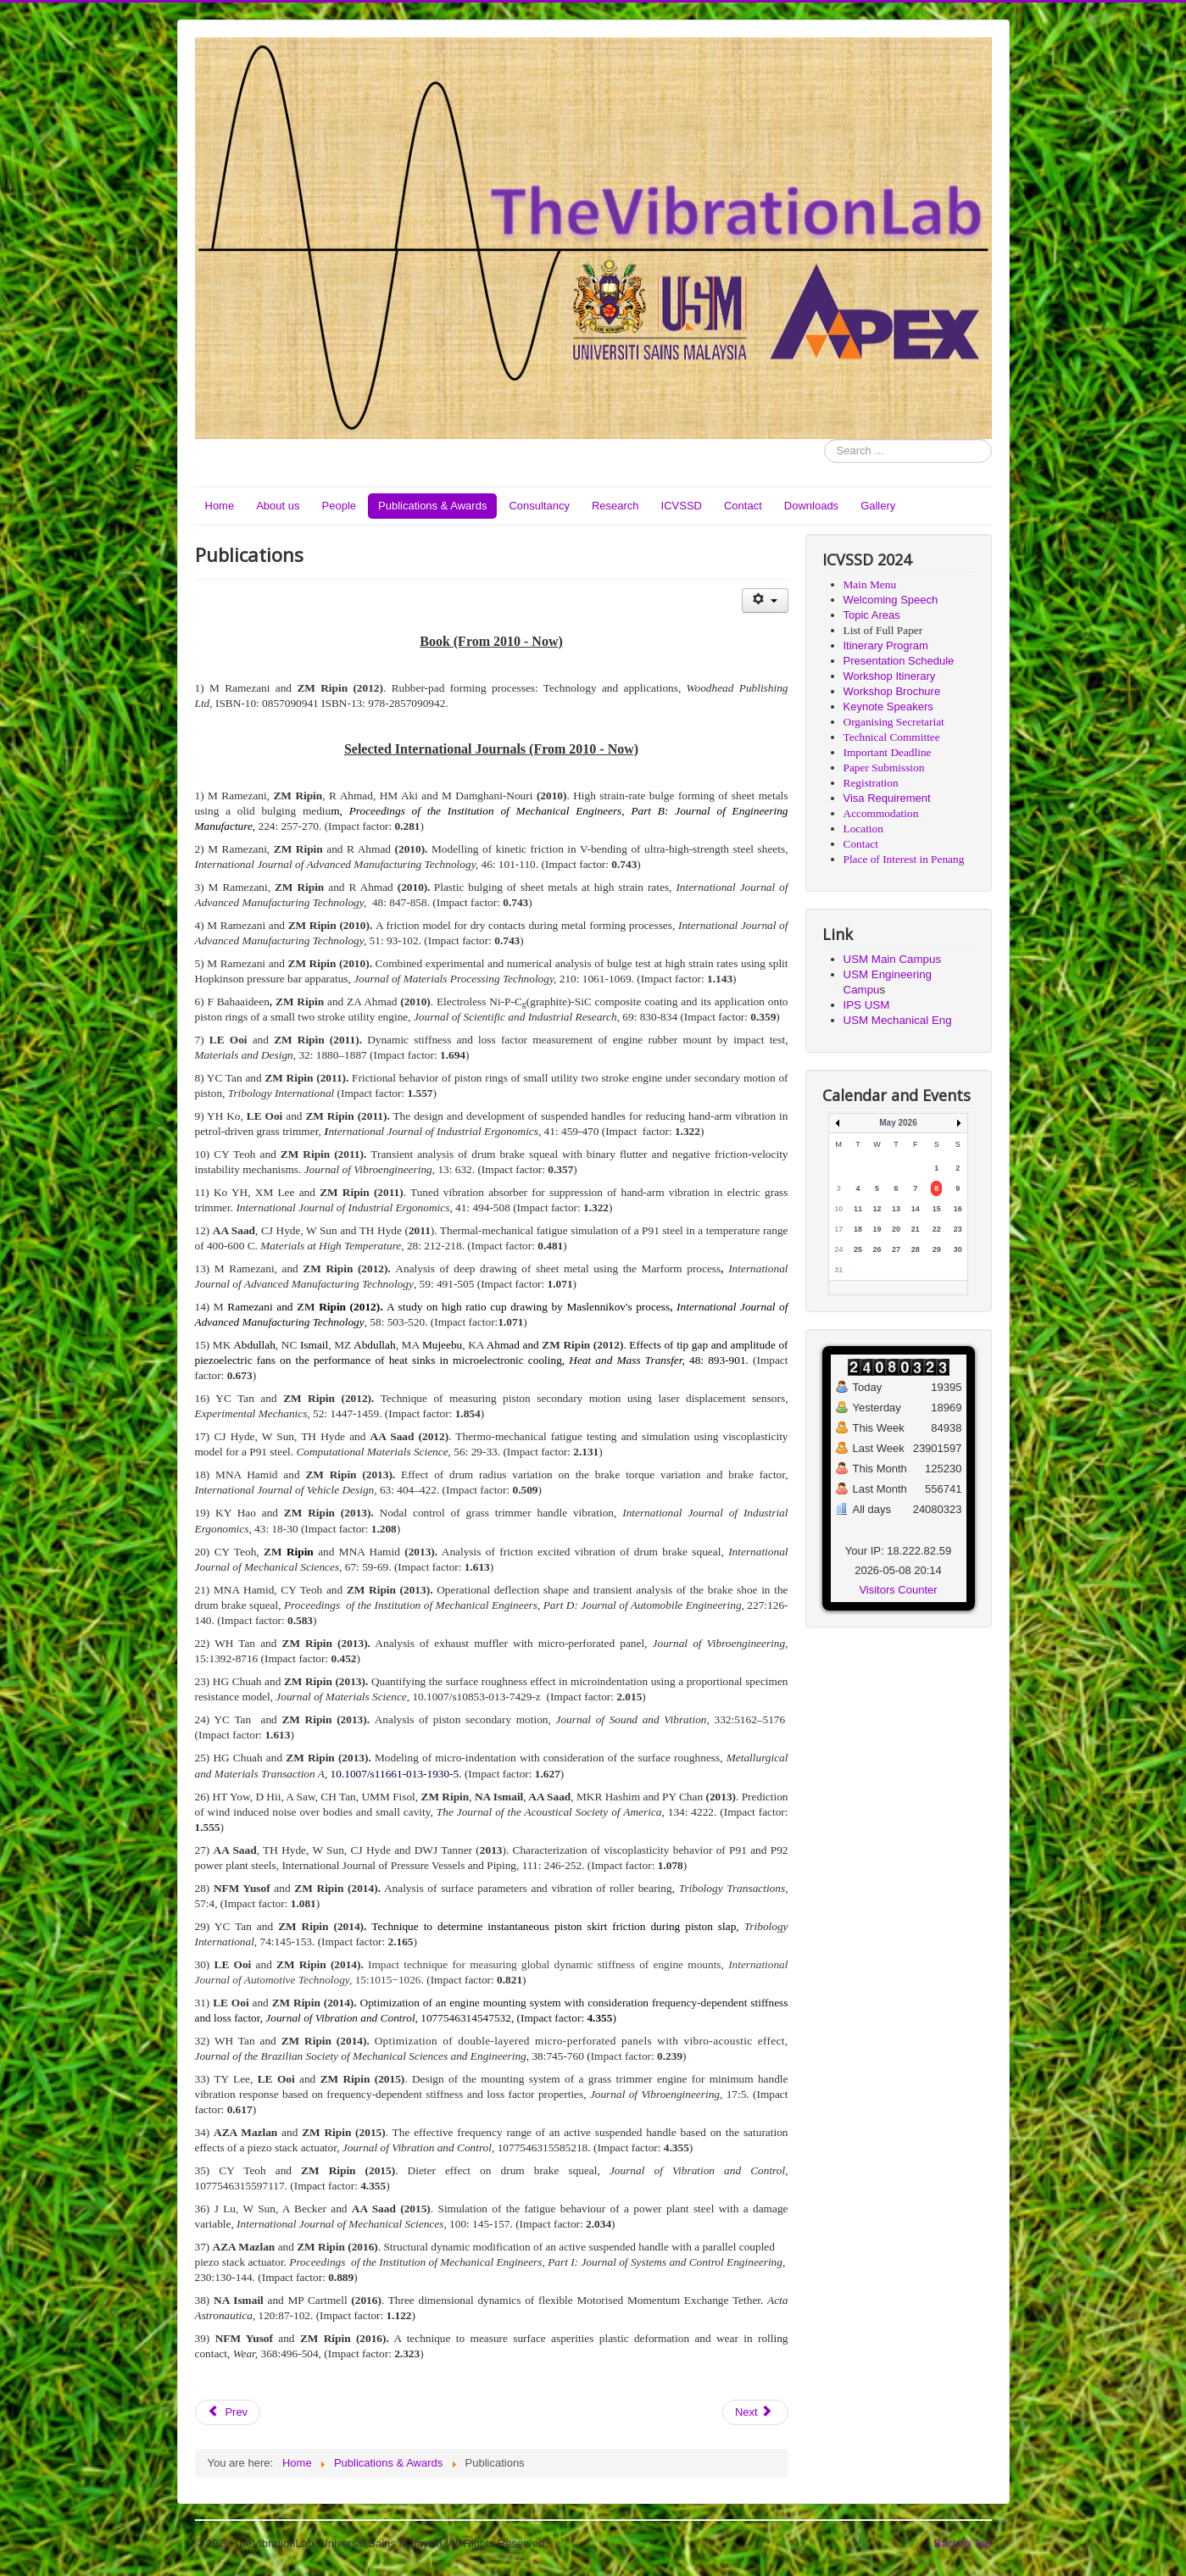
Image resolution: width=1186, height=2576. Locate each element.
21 (915, 1229)
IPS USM (867, 1005)
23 (958, 1229)
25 (858, 1249)
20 (896, 1229)
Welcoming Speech (891, 599)
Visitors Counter (898, 1589)
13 (896, 1209)
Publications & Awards (432, 505)
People (339, 505)
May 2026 (897, 1122)
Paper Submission (884, 767)
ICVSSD (681, 505)
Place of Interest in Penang (904, 859)
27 (896, 1249)
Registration (871, 782)
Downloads (811, 505)
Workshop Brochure (892, 691)
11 (858, 1209)
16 (958, 1209)
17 (838, 1229)
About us (277, 505)
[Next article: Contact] (755, 2412)
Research (615, 505)
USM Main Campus (893, 959)
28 (915, 1249)
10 (838, 1209)
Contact (743, 505)
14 (915, 1209)
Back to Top (963, 2543)
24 (838, 1249)
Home (220, 505)
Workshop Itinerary (890, 676)
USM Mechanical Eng (898, 1020)
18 (858, 1229)
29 (937, 1249)
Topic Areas (872, 615)
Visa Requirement (887, 798)
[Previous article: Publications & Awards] (228, 2412)
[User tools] (765, 600)
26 (876, 1249)
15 (937, 1209)
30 (958, 1249)
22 (937, 1229)
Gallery (877, 505)
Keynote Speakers (888, 706)
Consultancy (539, 505)
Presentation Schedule (899, 660)
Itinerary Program (886, 645)
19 (876, 1229)
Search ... (824, 439)
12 (876, 1209)
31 (838, 1270)
